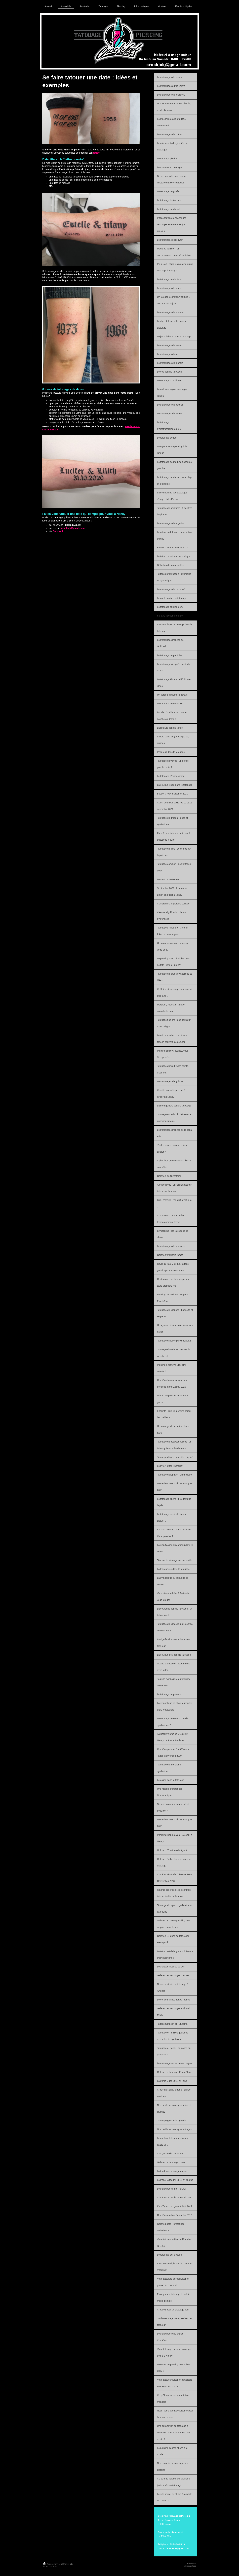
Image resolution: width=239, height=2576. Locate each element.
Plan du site (68, 2564)
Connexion (191, 2563)
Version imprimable (52, 2564)
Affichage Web (190, 2566)
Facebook (58, 531)
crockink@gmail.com (72, 528)
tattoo (96, 152)
